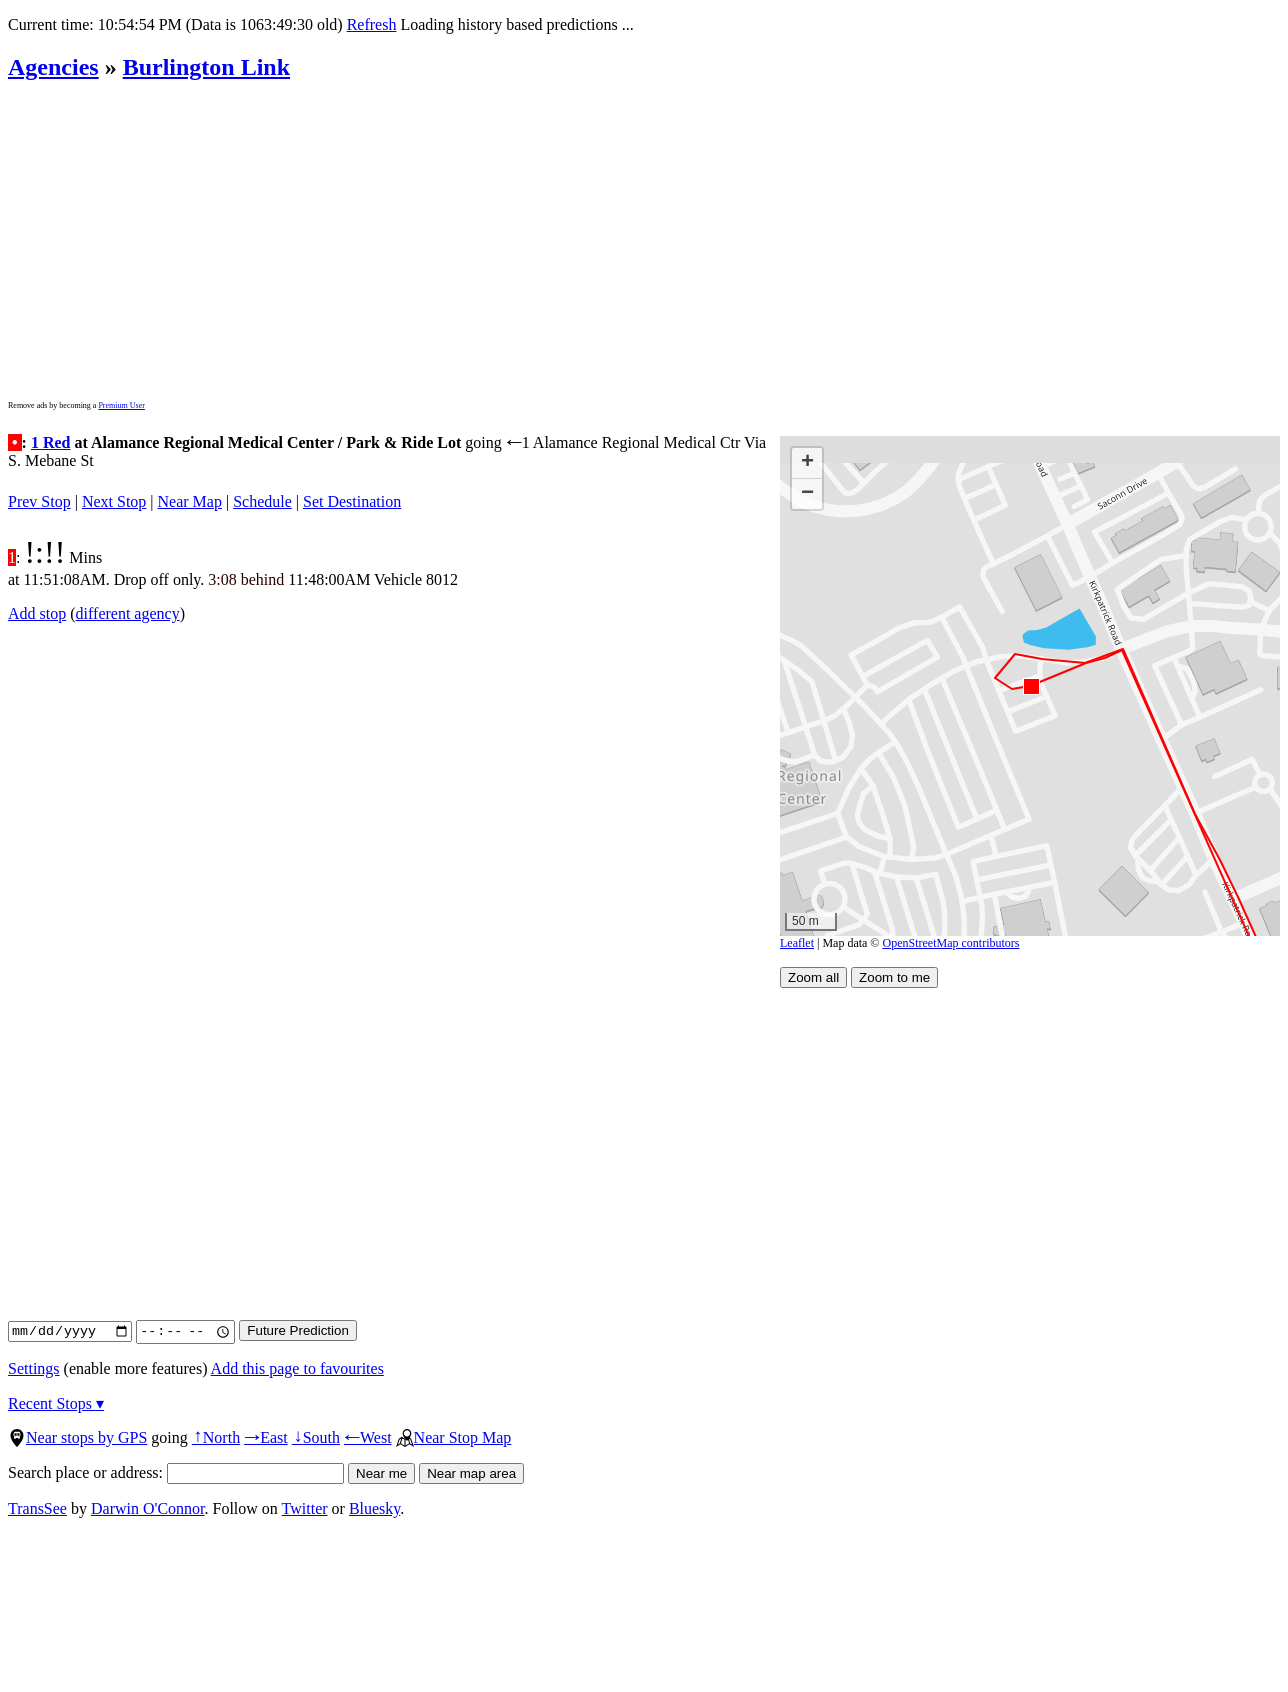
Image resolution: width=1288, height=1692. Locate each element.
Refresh (372, 24)
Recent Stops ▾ (56, 1403)
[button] (1030, 685)
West (368, 1437)
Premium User (121, 405)
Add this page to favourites (297, 1368)
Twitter (305, 1508)
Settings (34, 1368)
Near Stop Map (454, 1437)
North (216, 1437)
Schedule (262, 501)
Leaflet (797, 943)
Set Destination (352, 501)
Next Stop (114, 501)
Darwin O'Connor (148, 1508)
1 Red (51, 442)
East (266, 1437)
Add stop (37, 613)
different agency (128, 613)
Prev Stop (39, 501)
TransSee (37, 1508)
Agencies (53, 67)
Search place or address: (176, 1472)
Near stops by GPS (77, 1437)
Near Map (190, 501)
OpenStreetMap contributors (951, 943)
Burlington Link (206, 67)
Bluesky (374, 1508)
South (316, 1437)
